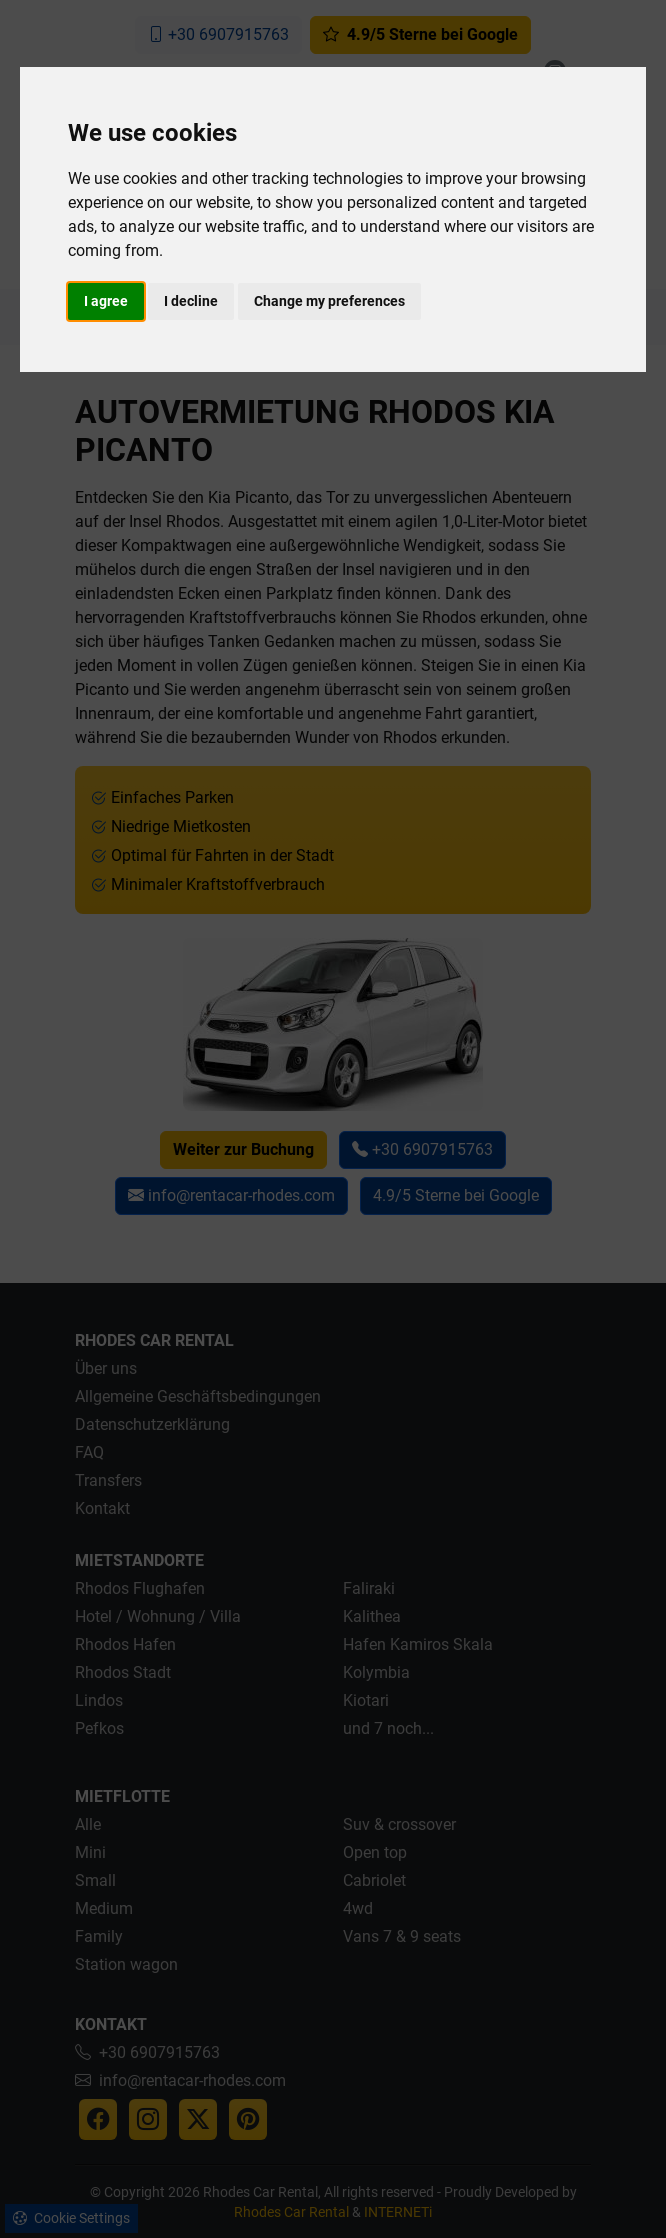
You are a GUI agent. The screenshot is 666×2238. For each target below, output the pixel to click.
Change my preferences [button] (329, 301)
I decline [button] (191, 301)
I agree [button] (106, 301)
